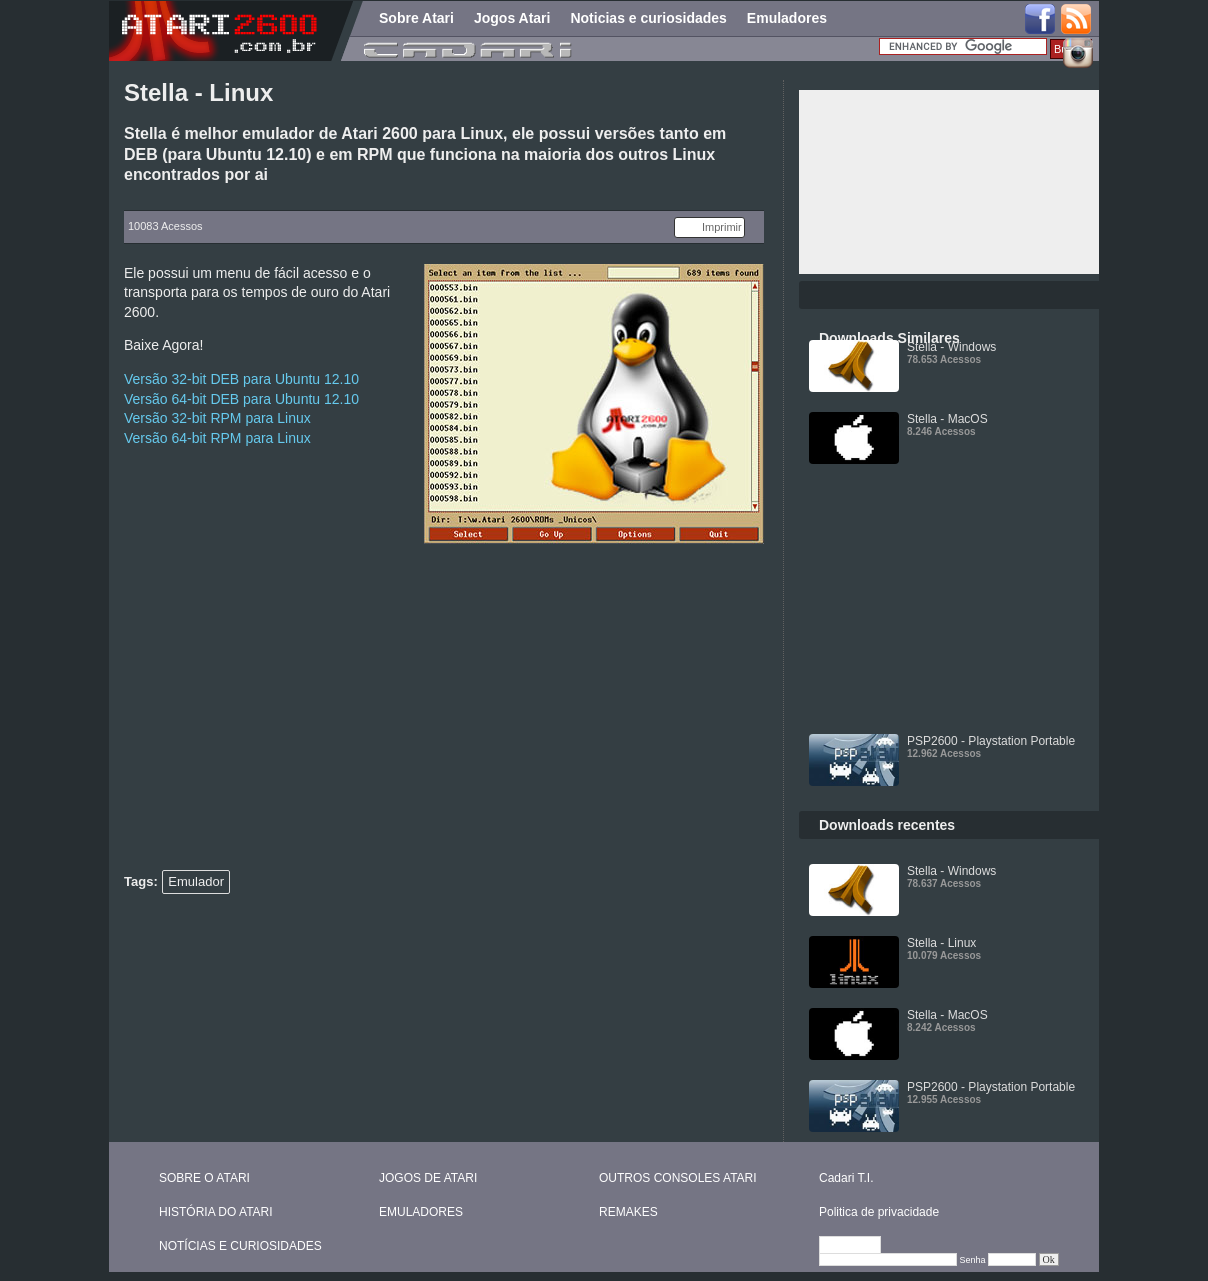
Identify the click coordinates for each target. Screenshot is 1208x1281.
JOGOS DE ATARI (428, 1178)
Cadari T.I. (846, 1178)
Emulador (196, 881)
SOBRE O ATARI (204, 1178)
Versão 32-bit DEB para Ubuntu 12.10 (241, 379)
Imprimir (722, 227)
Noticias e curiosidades (648, 18)
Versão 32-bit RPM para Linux (217, 418)
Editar (859, 1246)
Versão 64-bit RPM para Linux (217, 438)
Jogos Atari (512, 18)
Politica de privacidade (879, 1212)
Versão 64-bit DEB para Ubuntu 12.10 (241, 399)
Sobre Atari (416, 18)
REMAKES (628, 1212)
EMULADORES (421, 1212)
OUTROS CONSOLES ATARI (678, 1178)
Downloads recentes (887, 825)
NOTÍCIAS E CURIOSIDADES (240, 1246)
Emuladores (787, 18)
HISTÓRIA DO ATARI (216, 1212)
